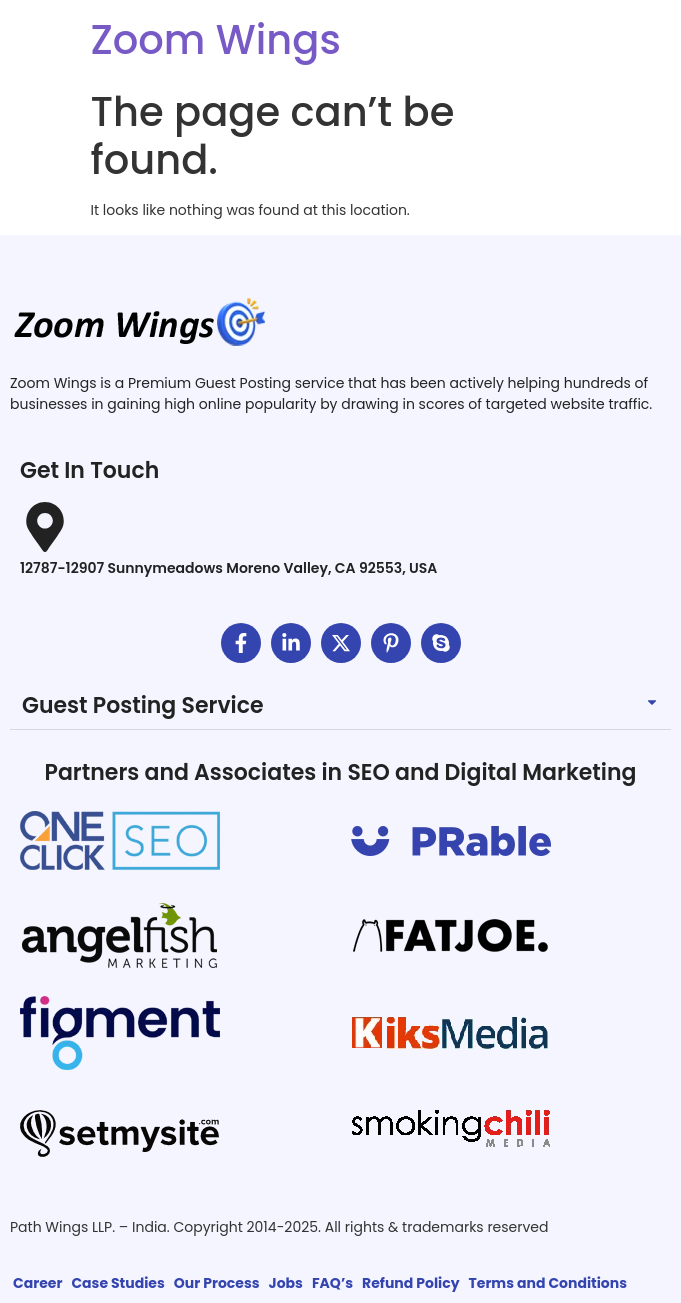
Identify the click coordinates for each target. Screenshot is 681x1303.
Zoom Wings (216, 40)
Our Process (217, 1283)
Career (37, 1283)
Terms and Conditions (547, 1283)
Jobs (286, 1283)
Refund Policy (410, 1283)
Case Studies (117, 1283)
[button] (340, 706)
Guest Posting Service (143, 705)
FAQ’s (332, 1283)
